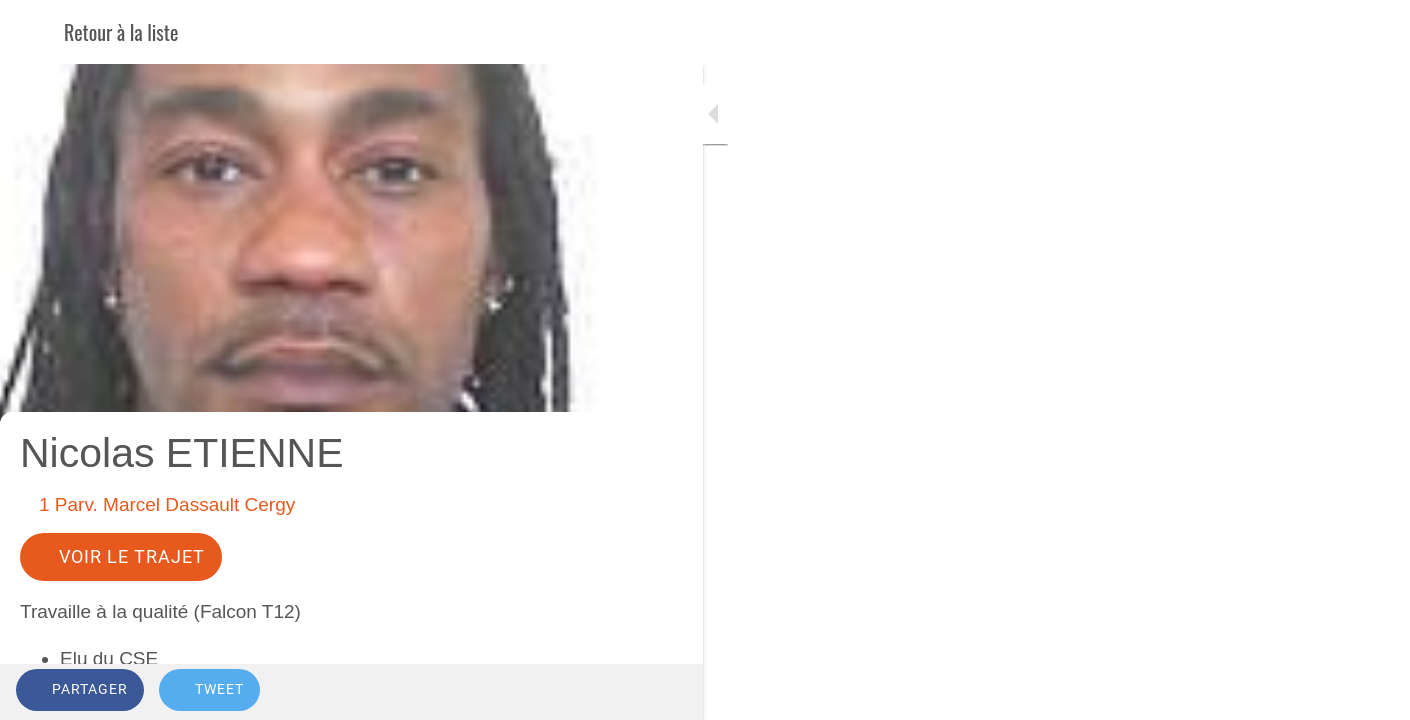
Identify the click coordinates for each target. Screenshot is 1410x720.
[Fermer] (32, 32)
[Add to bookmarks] (512, 692)
